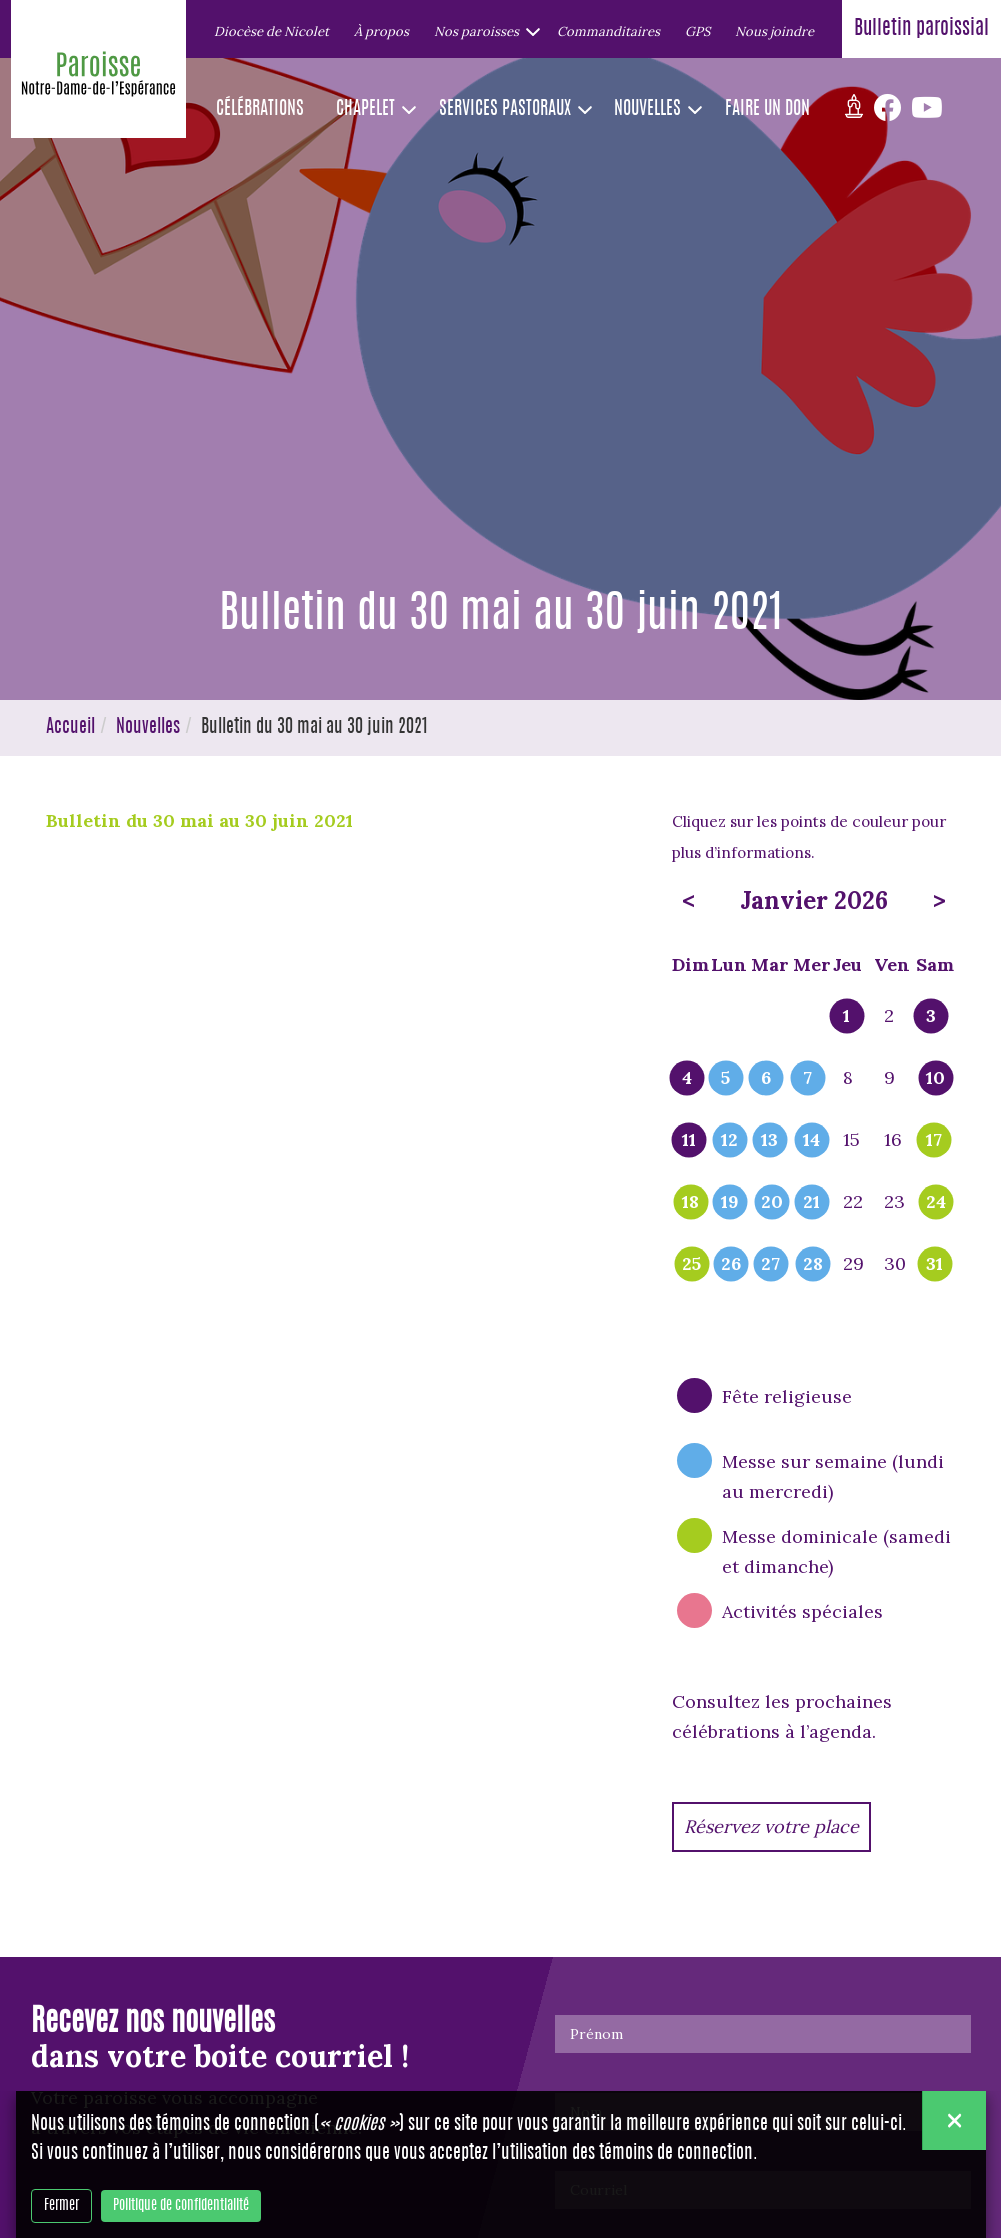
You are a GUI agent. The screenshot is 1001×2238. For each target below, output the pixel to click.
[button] (483, 31)
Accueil (70, 728)
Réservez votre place (771, 1826)
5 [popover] (725, 1079)
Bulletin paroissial (921, 29)
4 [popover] (687, 1079)
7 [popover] (807, 1079)
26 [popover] (731, 1265)
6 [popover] (766, 1079)
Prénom (596, 2034)
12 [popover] (729, 1141)
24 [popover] (936, 1203)
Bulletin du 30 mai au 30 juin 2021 (199, 820)
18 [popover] (690, 1203)
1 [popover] (846, 1017)
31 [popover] (934, 1265)
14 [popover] (811, 1141)
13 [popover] (769, 1141)
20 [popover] (772, 1203)
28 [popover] (813, 1265)
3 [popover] (931, 1017)
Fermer (61, 2206)
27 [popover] (770, 1265)
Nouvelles (148, 728)
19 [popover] (730, 1203)
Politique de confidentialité (181, 2206)
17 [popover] (934, 1141)
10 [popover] (935, 1079)
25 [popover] (691, 1265)
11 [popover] (689, 1141)
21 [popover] (811, 1203)
